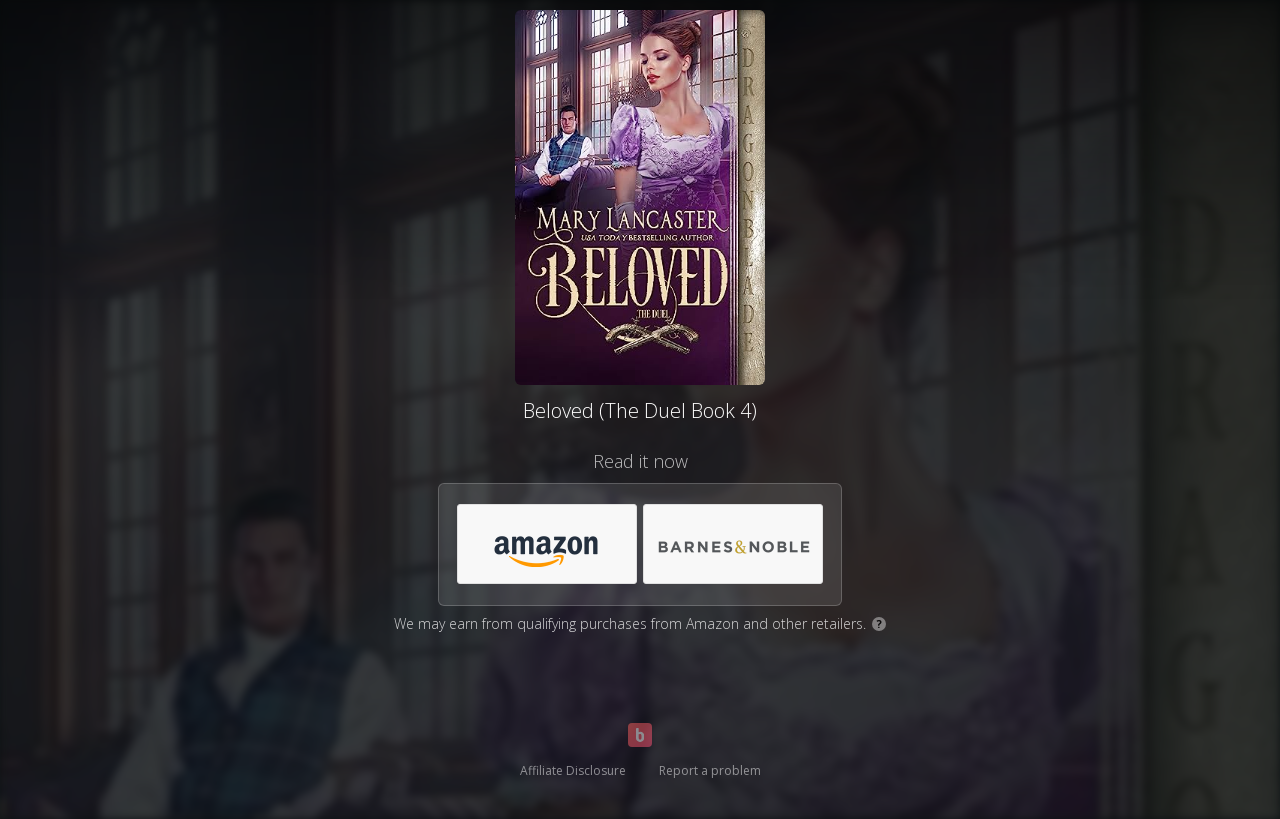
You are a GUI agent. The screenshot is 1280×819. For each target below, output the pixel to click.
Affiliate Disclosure (573, 770)
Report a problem (710, 770)
